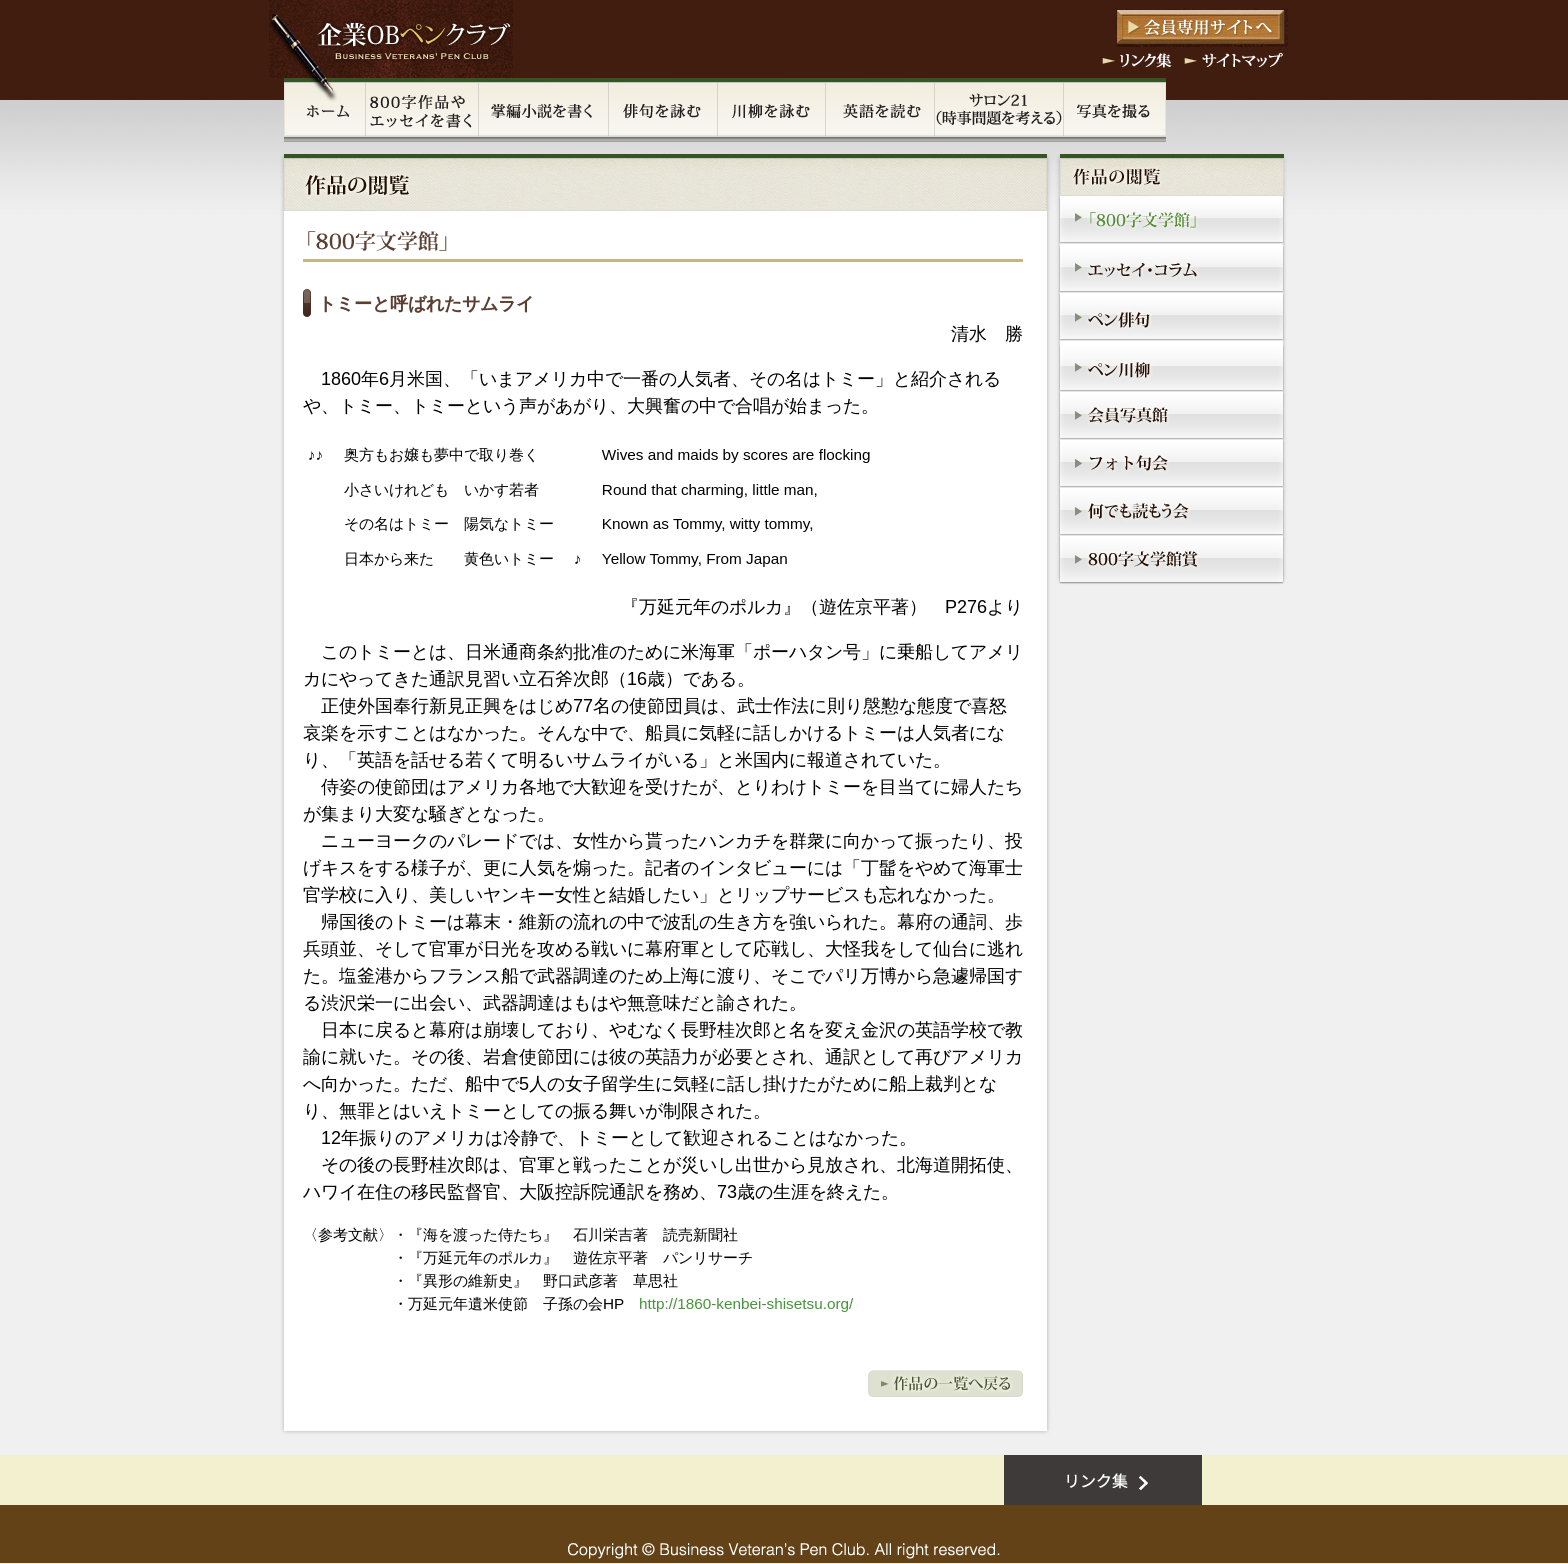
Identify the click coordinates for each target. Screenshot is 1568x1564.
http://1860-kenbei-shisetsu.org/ (746, 1303)
